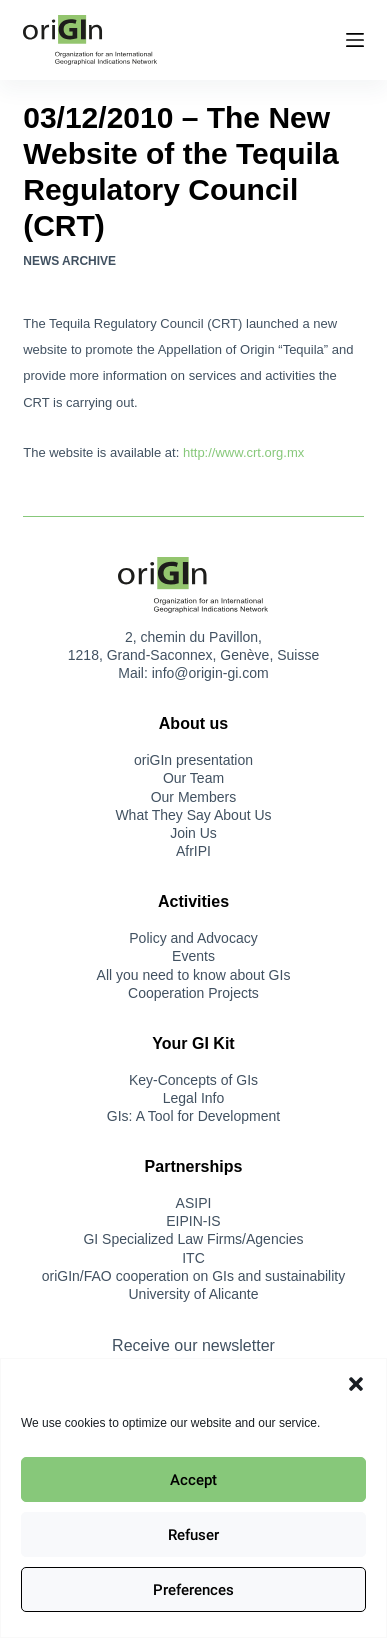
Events (193, 956)
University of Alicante (194, 1294)
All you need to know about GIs (194, 975)
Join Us (193, 833)
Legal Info (194, 1098)
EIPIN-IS (193, 1221)
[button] (356, 1384)
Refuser (193, 1535)
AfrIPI (193, 851)
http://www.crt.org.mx (243, 452)
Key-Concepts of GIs (193, 1080)
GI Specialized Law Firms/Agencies (193, 1239)
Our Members (194, 797)
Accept (193, 1480)
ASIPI (194, 1203)
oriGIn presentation (193, 760)
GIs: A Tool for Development (193, 1116)
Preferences (193, 1590)
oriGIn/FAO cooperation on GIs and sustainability (194, 1276)
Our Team (193, 778)
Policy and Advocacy (193, 938)
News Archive (69, 261)
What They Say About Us (193, 815)
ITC (193, 1258)
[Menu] (355, 40)
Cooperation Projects (193, 993)
